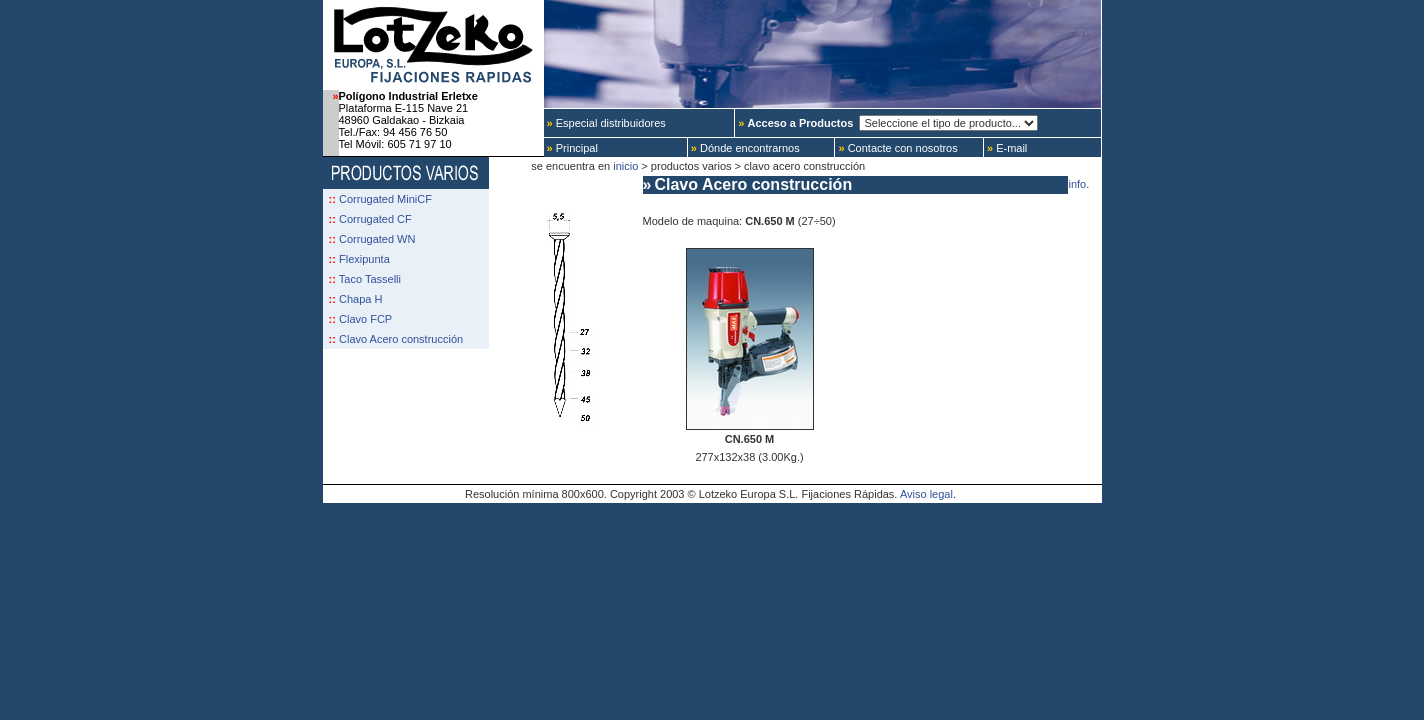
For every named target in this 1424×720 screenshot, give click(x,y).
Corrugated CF (375, 219)
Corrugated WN (377, 239)
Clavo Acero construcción (401, 339)
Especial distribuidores (605, 123)
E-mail (1005, 148)
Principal (571, 148)
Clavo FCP (365, 319)
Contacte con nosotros (896, 148)
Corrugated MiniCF (385, 199)
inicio (625, 166)
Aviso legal (926, 494)
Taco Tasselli (370, 279)
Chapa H (360, 299)
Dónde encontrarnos (744, 148)
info (1078, 184)
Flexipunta (364, 259)
